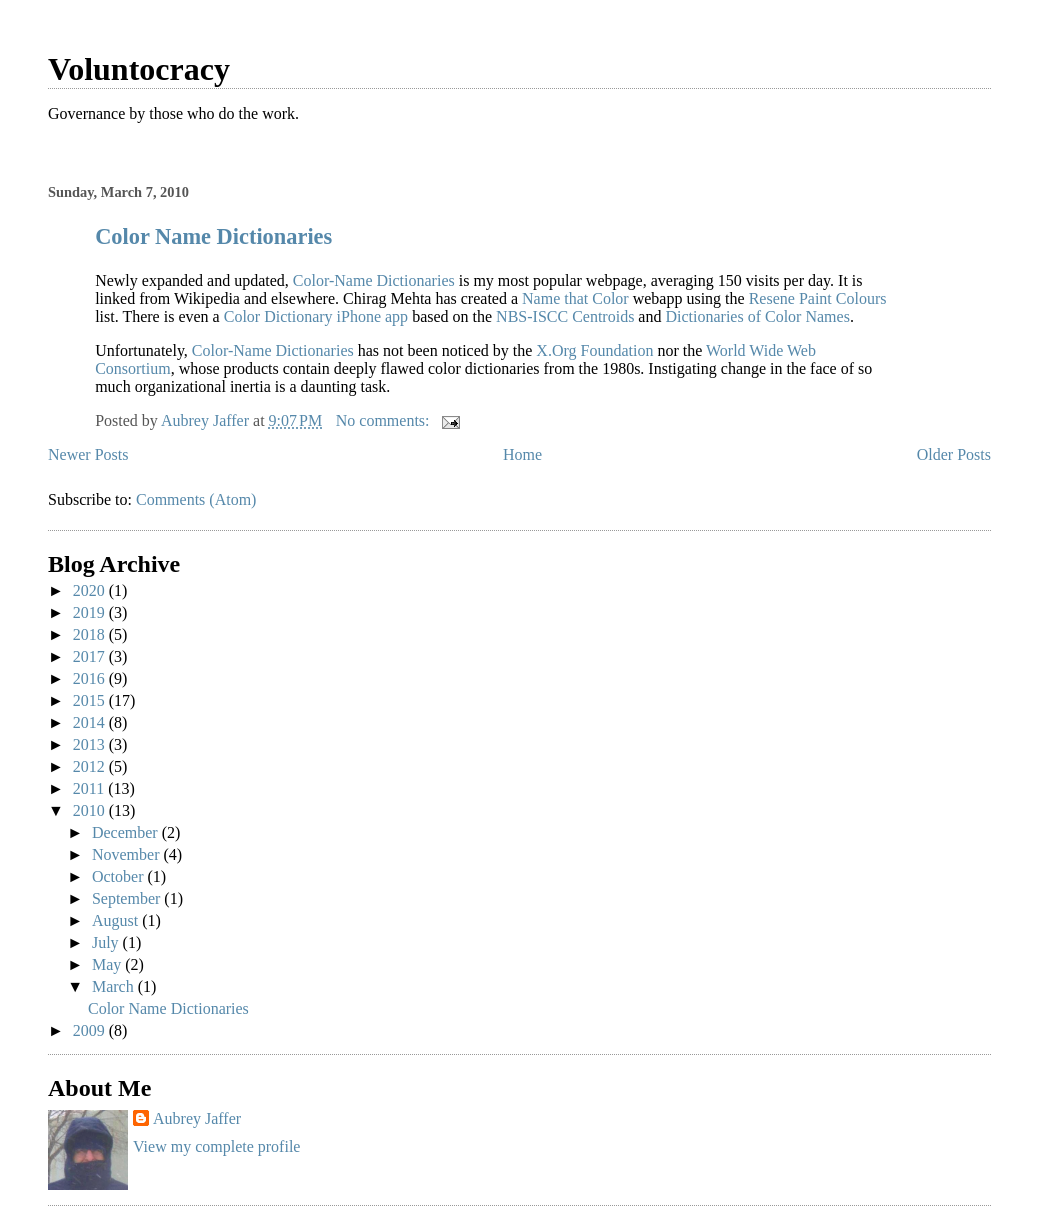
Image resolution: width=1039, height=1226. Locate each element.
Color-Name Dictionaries (374, 280)
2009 (91, 1030)
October (120, 876)
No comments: (385, 420)
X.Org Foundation (594, 350)
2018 (91, 634)
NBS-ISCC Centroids (565, 316)
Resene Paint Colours (818, 298)
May (108, 964)
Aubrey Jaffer (197, 1118)
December (127, 832)
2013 (91, 744)
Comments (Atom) (196, 499)
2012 (91, 766)
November (128, 854)
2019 (91, 612)
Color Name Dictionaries (213, 236)
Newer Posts (88, 454)
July (107, 942)
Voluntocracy (139, 69)
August (117, 920)
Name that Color (575, 298)
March (115, 986)
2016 (91, 678)
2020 (91, 590)
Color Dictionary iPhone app (316, 316)
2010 (91, 810)
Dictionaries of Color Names (757, 316)
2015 (91, 700)
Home (522, 454)
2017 (91, 656)
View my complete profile (216, 1146)
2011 (90, 788)
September (128, 898)
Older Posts (954, 454)
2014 (91, 722)
